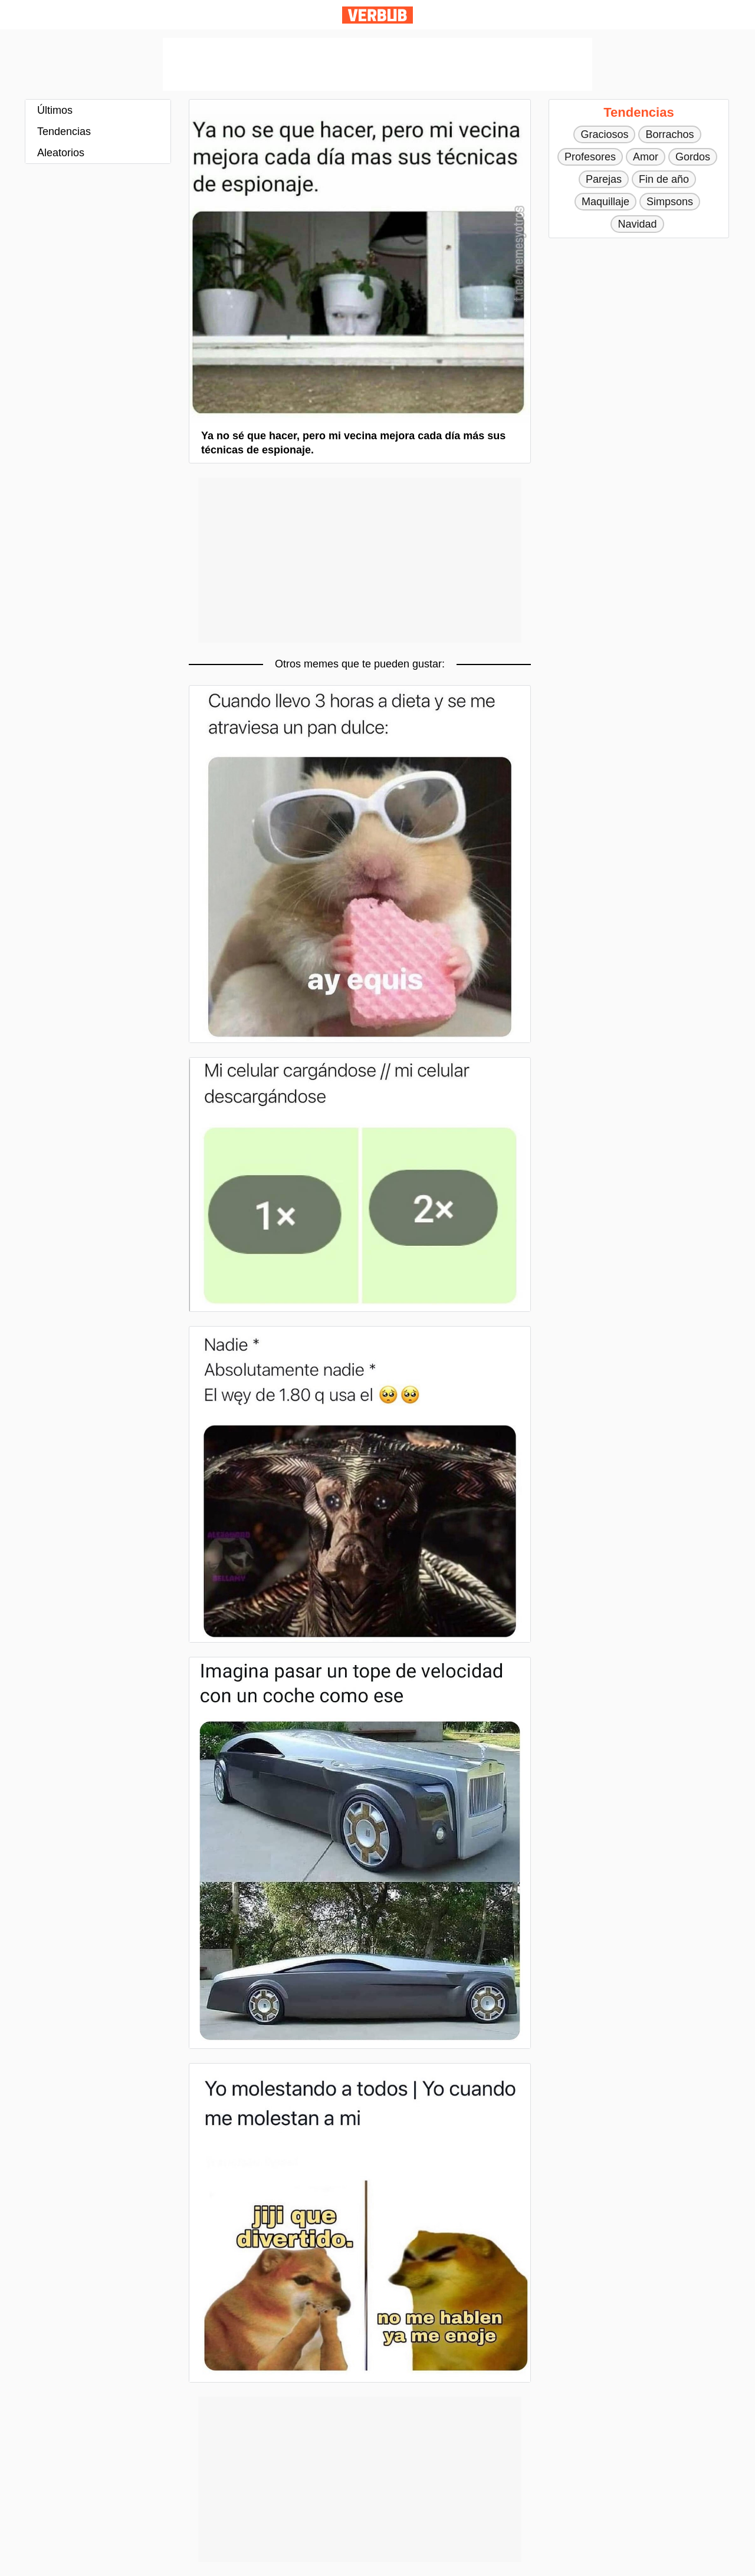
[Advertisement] (377, 64)
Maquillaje (605, 202)
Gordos (692, 157)
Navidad (637, 224)
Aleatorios (60, 153)
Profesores (590, 157)
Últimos (55, 110)
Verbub (377, 15)
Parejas (604, 179)
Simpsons (669, 202)
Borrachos (669, 134)
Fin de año (664, 179)
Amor (645, 157)
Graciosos (604, 134)
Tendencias (64, 131)
